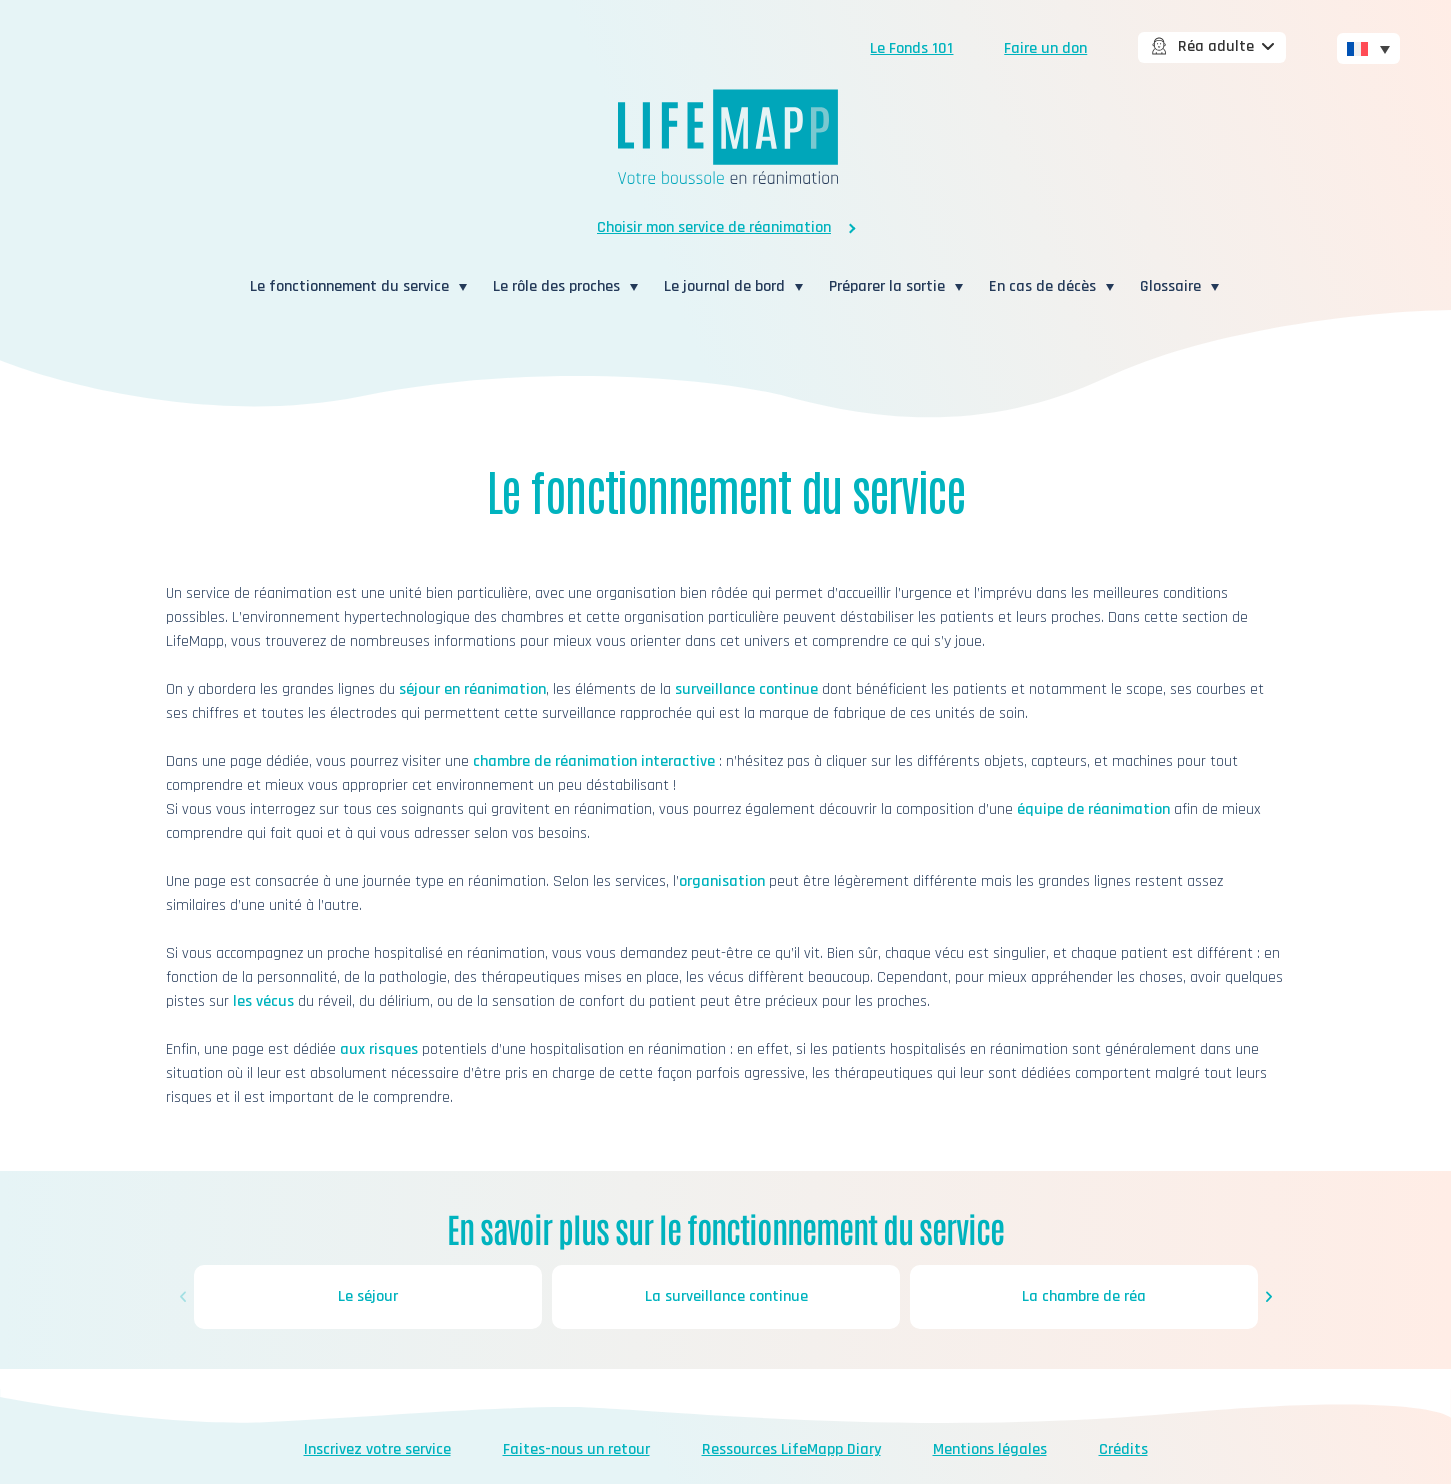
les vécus (263, 1001)
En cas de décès (1042, 286)
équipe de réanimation (1093, 809)
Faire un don (1045, 48)
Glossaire (1170, 286)
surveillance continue (746, 689)
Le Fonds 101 (911, 48)
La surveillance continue (725, 1296)
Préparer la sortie (887, 286)
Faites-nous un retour (576, 1449)
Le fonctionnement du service (349, 286)
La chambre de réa (1084, 1296)
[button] (183, 1297)
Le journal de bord (724, 286)
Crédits (1123, 1449)
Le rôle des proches (556, 286)
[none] (1368, 47)
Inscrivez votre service (377, 1449)
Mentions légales (990, 1449)
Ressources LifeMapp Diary (791, 1449)
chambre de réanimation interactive (594, 761)
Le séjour (368, 1296)
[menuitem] (1368, 48)
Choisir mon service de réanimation (714, 227)
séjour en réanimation (472, 689)
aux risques (379, 1049)
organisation (722, 881)
